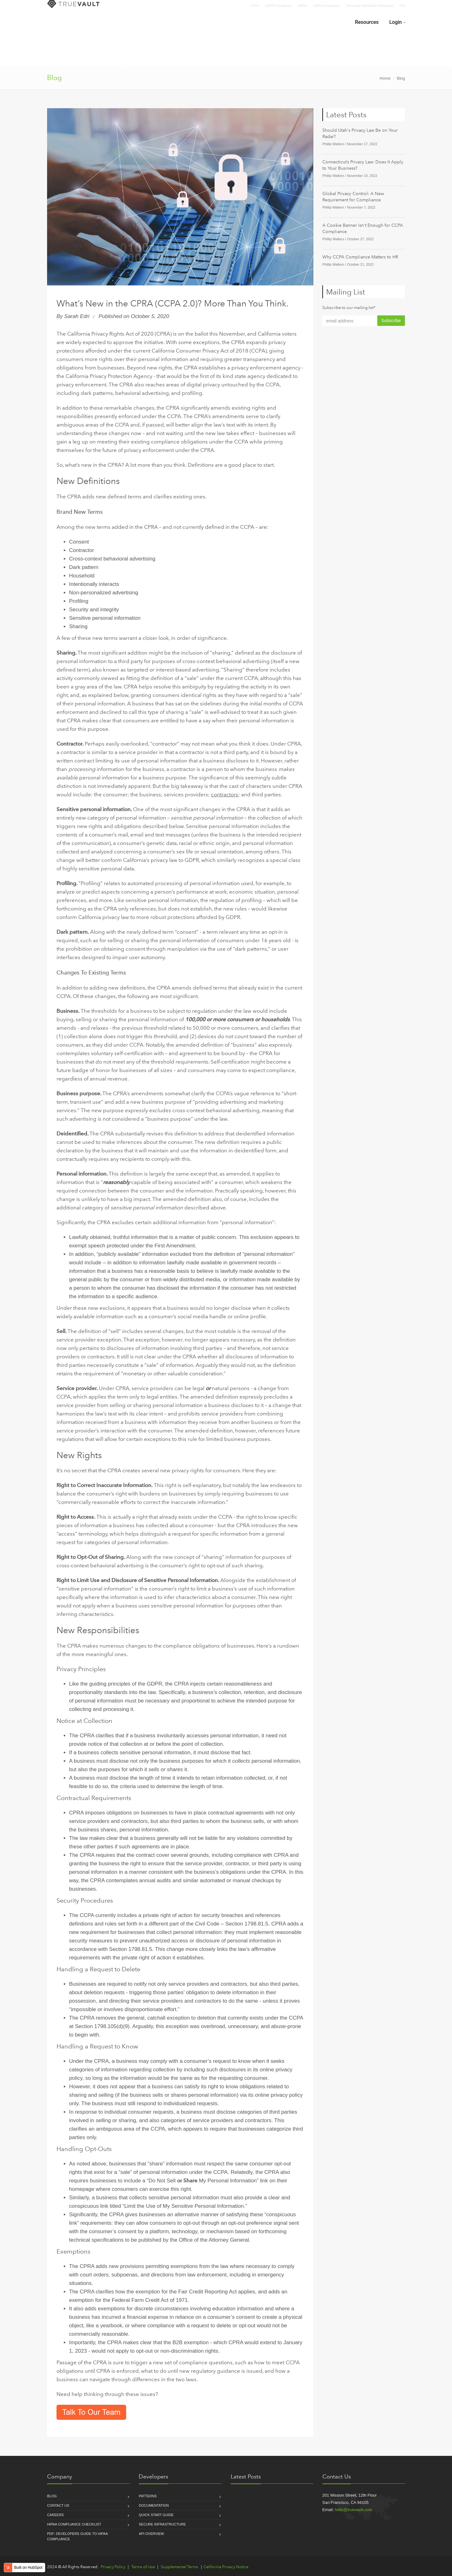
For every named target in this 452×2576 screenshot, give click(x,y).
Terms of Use (143, 2566)
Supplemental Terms (179, 2566)
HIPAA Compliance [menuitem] (326, 6)
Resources (367, 22)
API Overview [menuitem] (151, 2534)
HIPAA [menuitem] (302, 6)
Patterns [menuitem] (148, 2496)
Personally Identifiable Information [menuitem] (370, 6)
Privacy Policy (113, 2566)
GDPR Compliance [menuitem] (278, 6)
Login (395, 22)
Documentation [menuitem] (154, 2505)
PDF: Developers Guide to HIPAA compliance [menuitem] (77, 2536)
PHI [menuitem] (402, 6)
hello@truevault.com (353, 2509)
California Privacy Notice (225, 2566)
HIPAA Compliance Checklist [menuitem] (74, 2524)
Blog (54, 77)
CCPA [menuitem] (254, 6)
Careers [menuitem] (55, 2515)
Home (384, 78)
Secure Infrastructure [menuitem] (162, 2524)
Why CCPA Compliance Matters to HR (360, 257)
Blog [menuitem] (52, 2496)
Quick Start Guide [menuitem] (156, 2515)
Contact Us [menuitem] (58, 2505)
